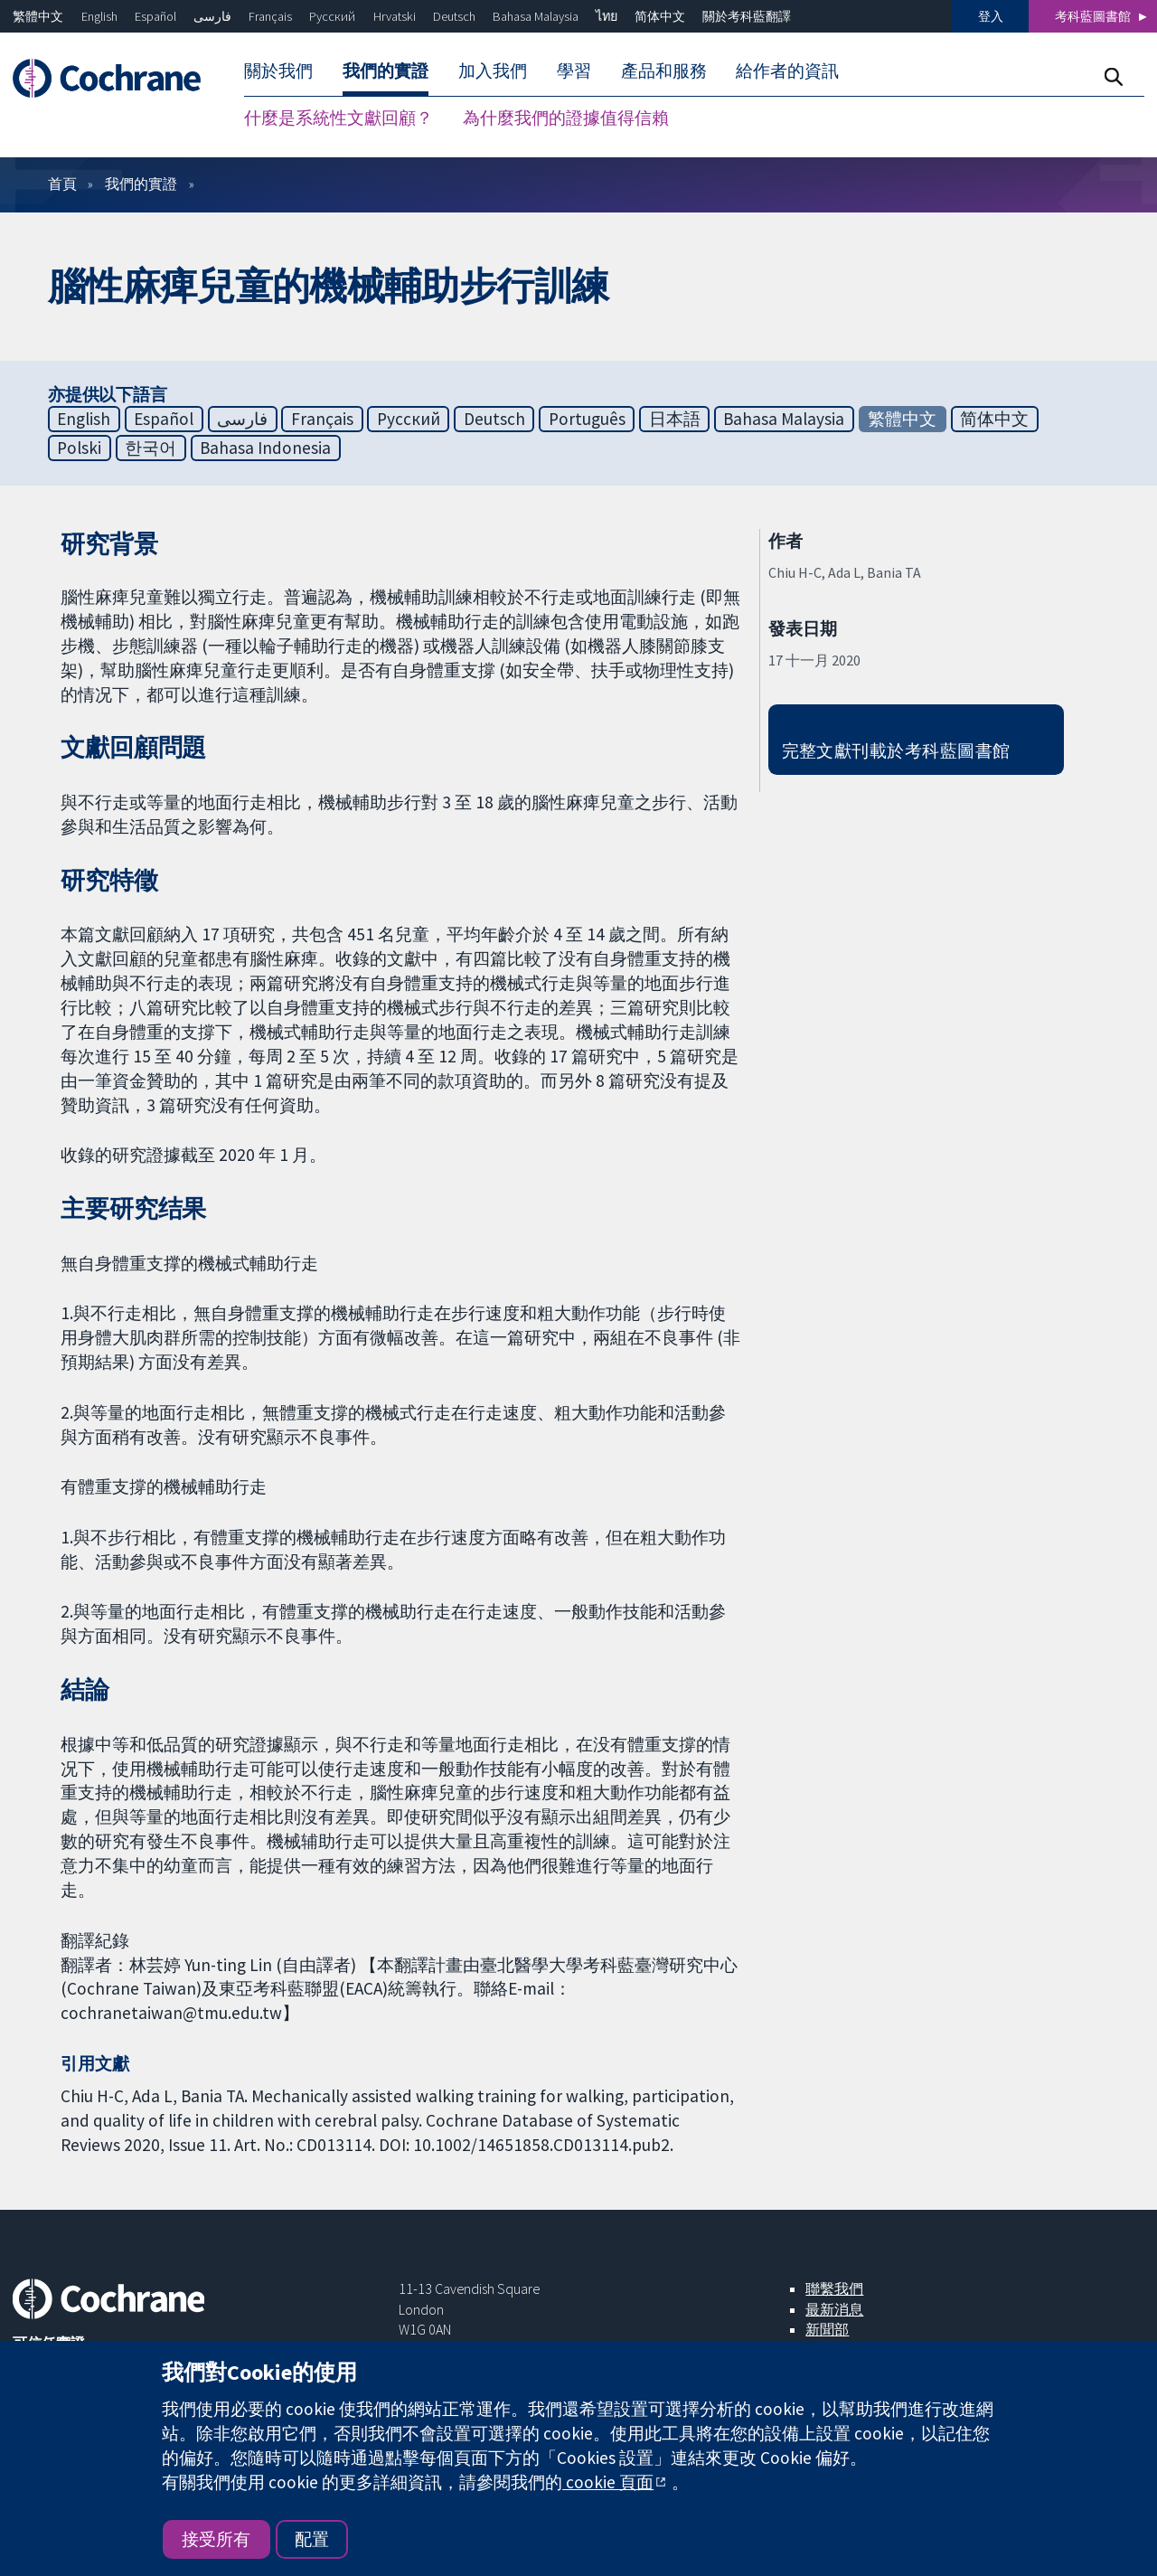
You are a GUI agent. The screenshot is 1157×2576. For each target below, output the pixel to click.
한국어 (150, 447)
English (99, 16)
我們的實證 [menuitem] (385, 70)
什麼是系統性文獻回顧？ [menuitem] (338, 117)
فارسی (212, 16)
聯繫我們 (834, 2288)
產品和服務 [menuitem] (664, 70)
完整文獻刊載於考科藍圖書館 (896, 750)
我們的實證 (141, 184)
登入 (990, 16)
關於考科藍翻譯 (746, 16)
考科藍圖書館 (1093, 16)
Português (587, 418)
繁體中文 (38, 16)
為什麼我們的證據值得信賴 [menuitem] (566, 117)
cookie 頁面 (608, 2482)
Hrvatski (394, 16)
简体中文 (660, 16)
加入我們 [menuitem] (492, 70)
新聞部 (827, 2329)
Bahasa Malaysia (535, 16)
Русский (332, 16)
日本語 (675, 418)
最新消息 (834, 2309)
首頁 (62, 184)
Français (270, 16)
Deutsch (454, 16)
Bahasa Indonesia (265, 447)
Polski (79, 447)
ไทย (606, 16)
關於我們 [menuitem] (278, 70)
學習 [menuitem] (574, 70)
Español (155, 16)
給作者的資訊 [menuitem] (787, 70)
